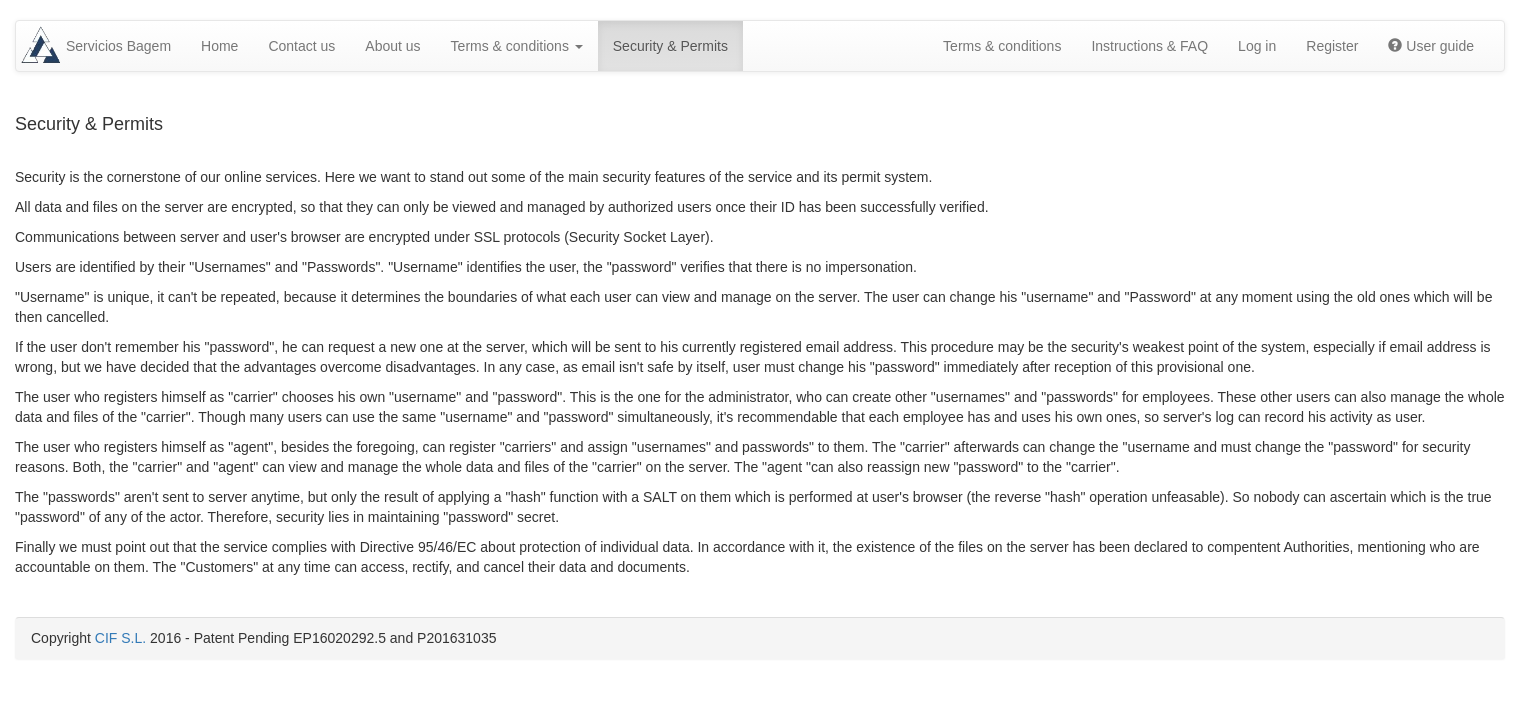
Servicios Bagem (118, 46)
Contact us (301, 46)
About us (392, 46)
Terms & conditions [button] (517, 46)
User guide (1431, 46)
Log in (1257, 46)
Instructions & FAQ (1149, 46)
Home (219, 46)
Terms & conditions (1002, 46)
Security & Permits (670, 46)
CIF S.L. (120, 638)
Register (1332, 46)
